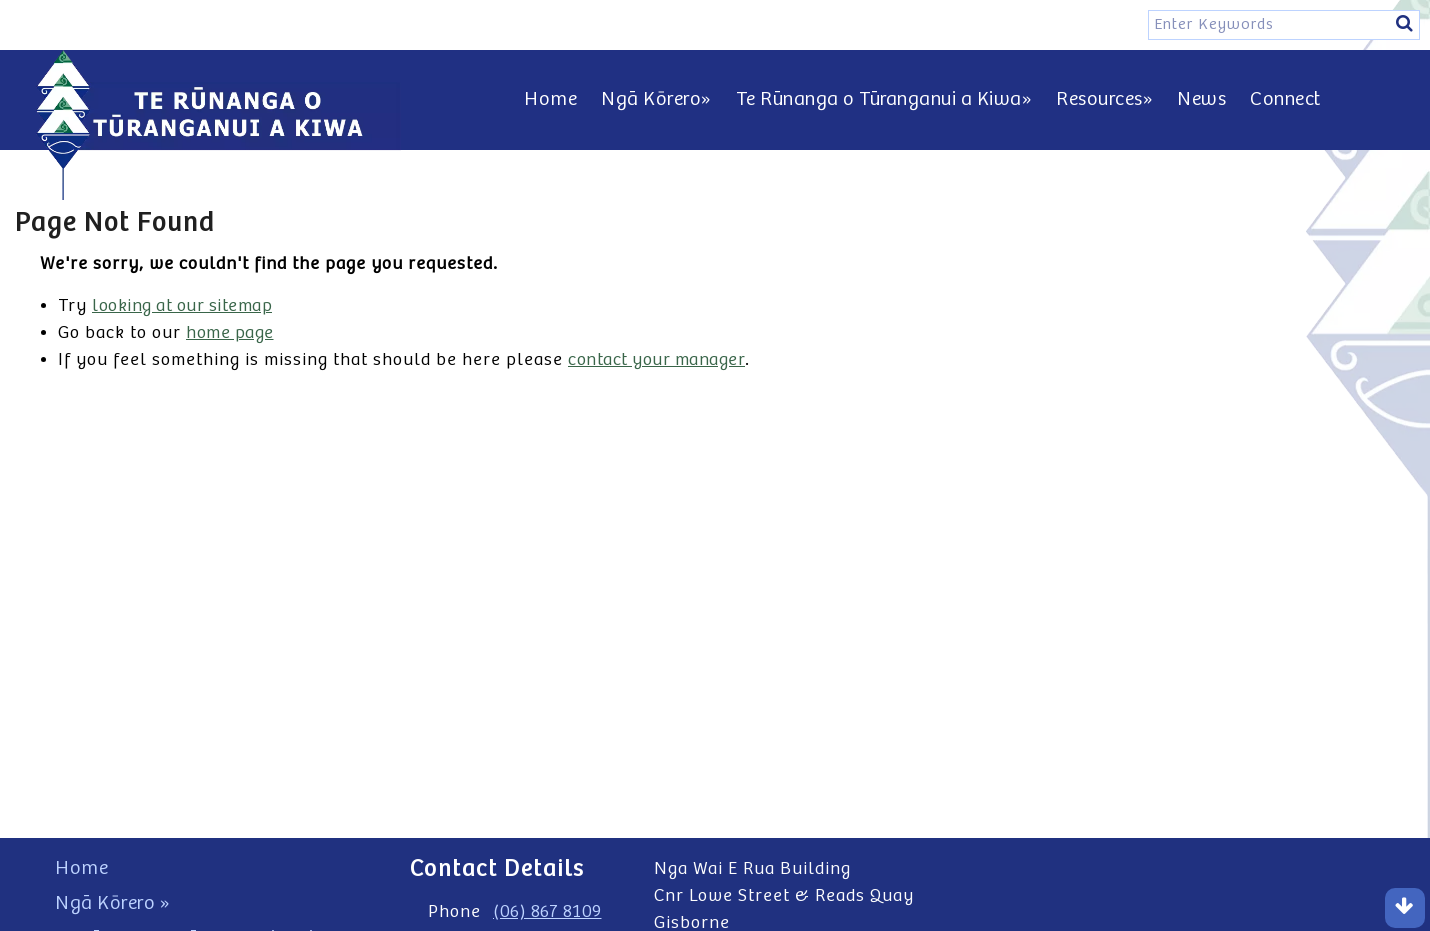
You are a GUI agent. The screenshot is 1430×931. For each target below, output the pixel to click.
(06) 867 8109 (547, 912)
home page (230, 333)
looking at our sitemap (182, 306)
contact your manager (656, 360)
